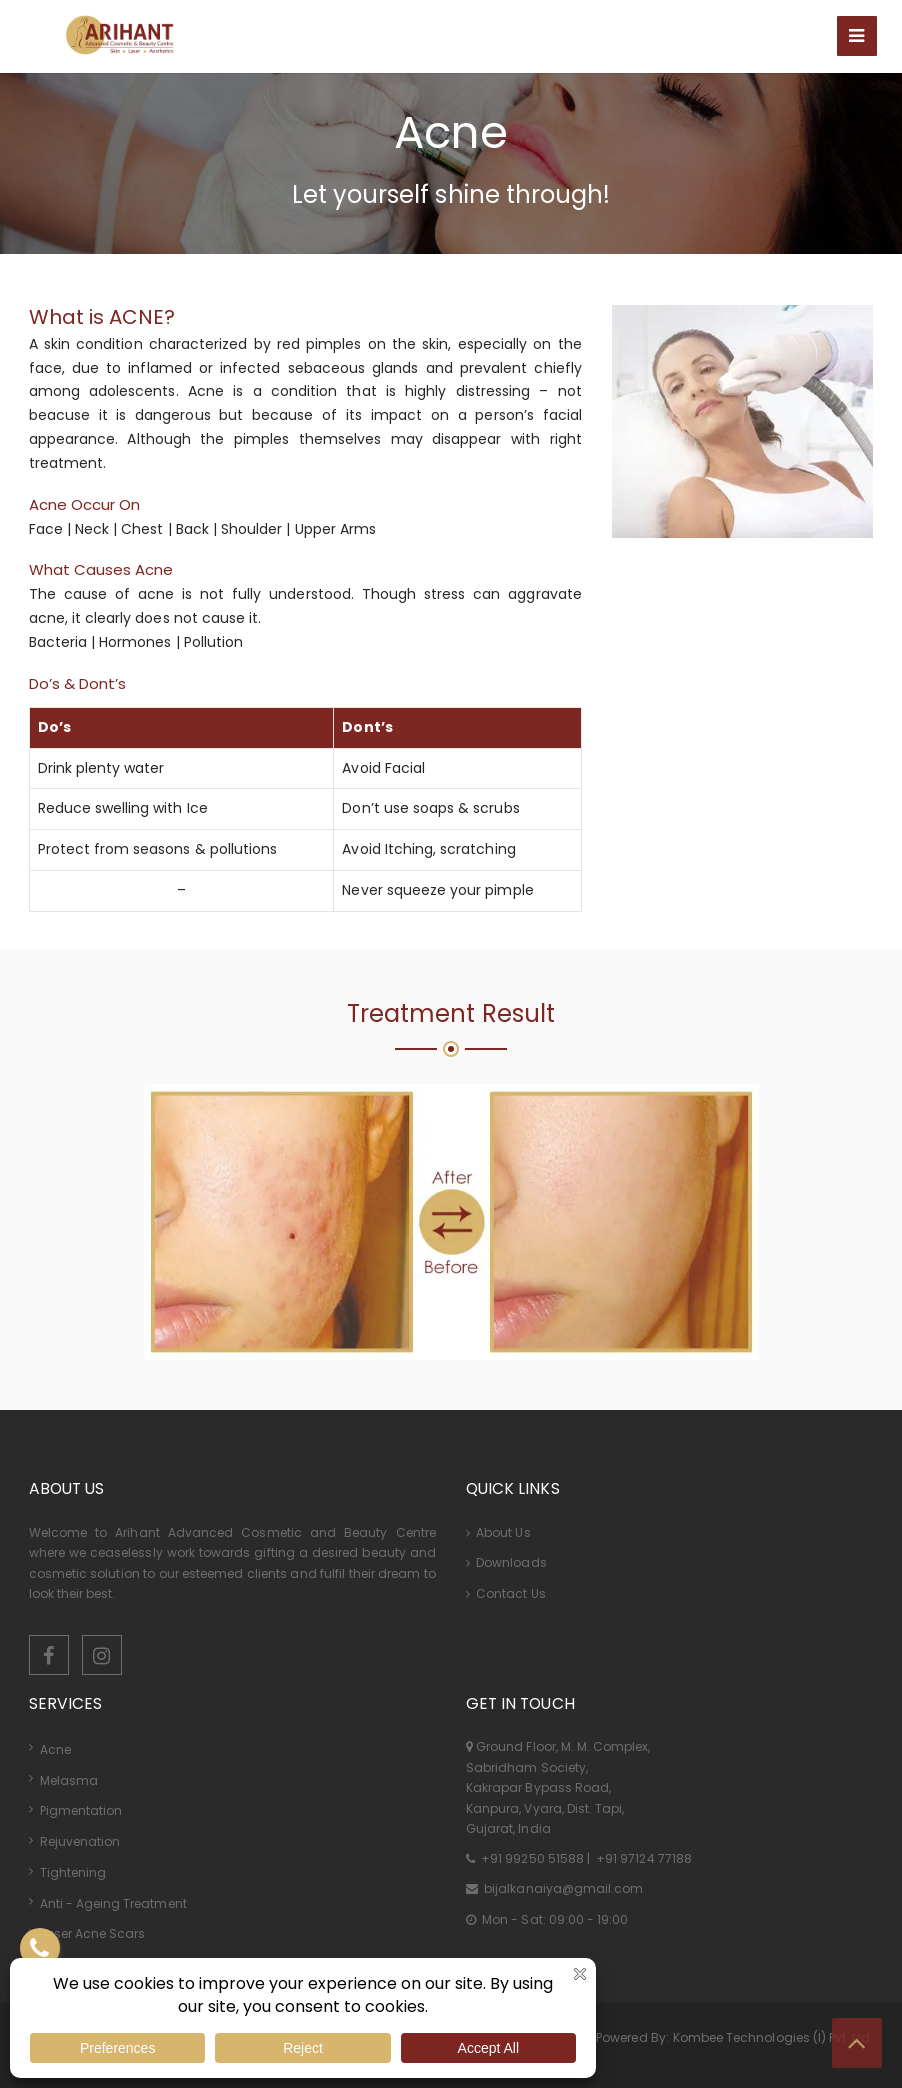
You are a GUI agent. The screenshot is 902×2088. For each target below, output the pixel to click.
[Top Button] (857, 2043)
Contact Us (506, 1593)
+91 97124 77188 (642, 1858)
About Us (498, 1532)
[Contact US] (40, 1948)
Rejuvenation (80, 1841)
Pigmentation (81, 1810)
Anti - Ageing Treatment (113, 1903)
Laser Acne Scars (93, 1933)
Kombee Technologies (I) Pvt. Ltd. (773, 2037)
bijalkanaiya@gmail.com (562, 1888)
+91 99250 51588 (532, 1858)
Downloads (506, 1562)
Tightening (73, 1872)
